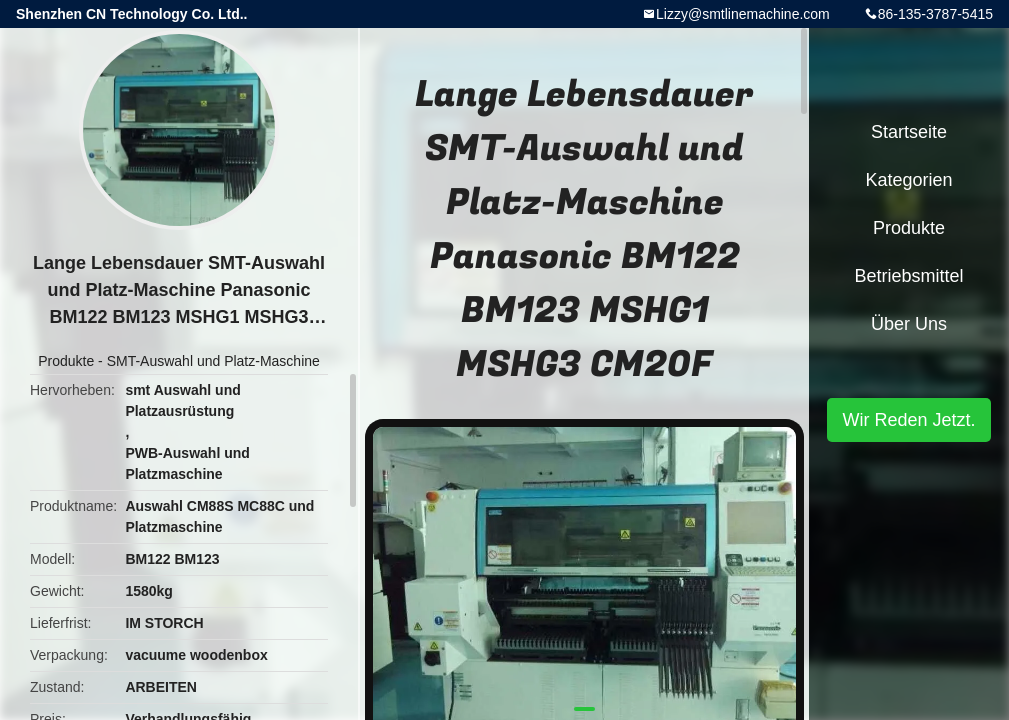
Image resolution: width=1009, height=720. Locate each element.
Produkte (66, 361)
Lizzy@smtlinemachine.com (743, 14)
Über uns (909, 324)
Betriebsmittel (908, 276)
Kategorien (908, 180)
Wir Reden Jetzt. (908, 420)
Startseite (909, 132)
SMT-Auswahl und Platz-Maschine (213, 361)
